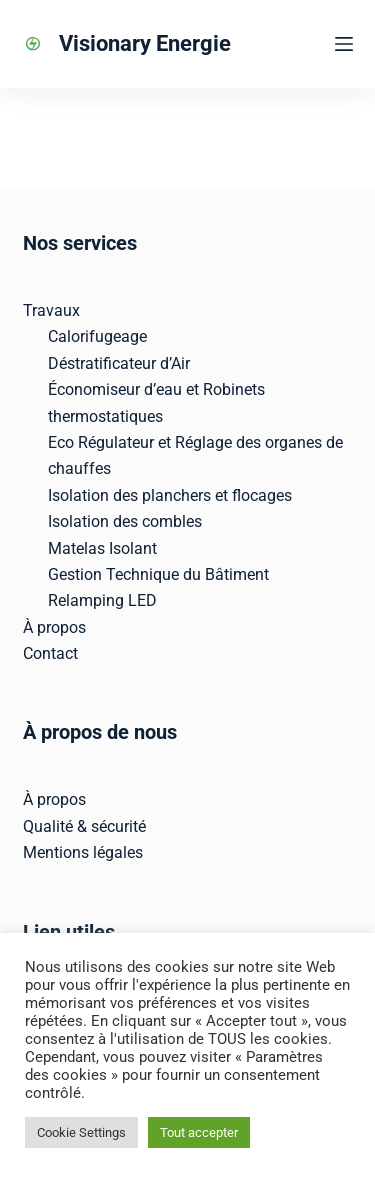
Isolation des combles (125, 521)
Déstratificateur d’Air (119, 363)
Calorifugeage (97, 336)
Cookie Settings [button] (81, 1132)
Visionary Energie (145, 43)
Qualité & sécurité (84, 826)
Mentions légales (83, 852)
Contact (50, 653)
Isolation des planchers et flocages (170, 495)
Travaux (51, 310)
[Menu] (344, 44)
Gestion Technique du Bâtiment (158, 574)
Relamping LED (102, 600)
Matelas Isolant (102, 548)
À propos (54, 627)
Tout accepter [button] (199, 1132)
